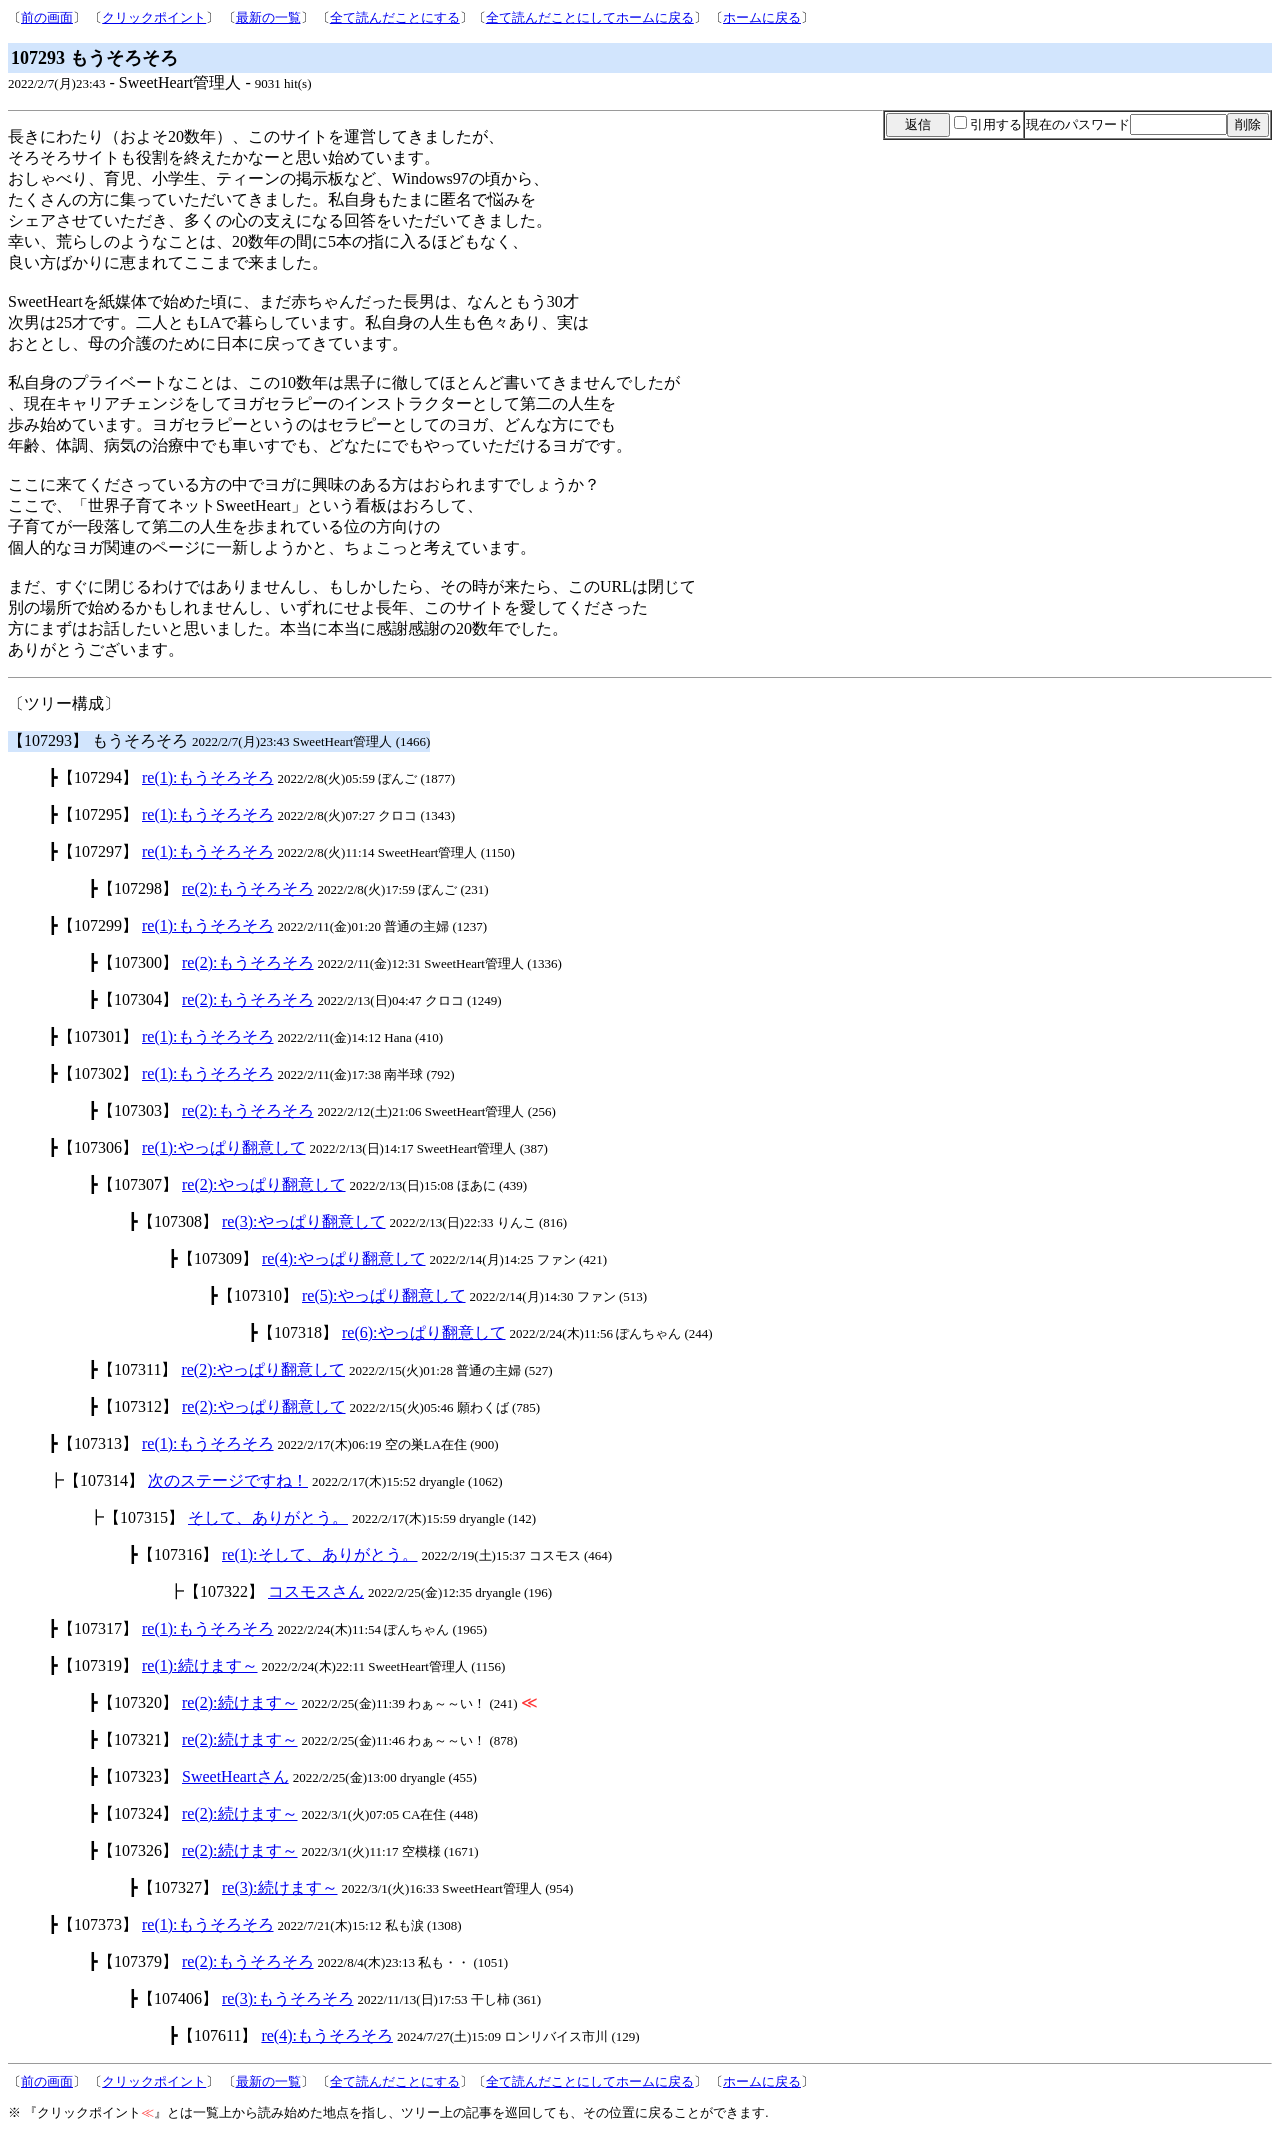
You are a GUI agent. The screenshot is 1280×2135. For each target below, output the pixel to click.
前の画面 (47, 17)
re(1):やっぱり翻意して (224, 1147)
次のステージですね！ (228, 1480)
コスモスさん (316, 1591)
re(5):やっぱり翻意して (384, 1295)
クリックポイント (154, 17)
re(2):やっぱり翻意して (264, 1184)
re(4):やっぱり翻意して (344, 1258)
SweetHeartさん (235, 1776)
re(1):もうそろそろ (208, 777)
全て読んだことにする (395, 17)
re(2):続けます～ (240, 1702)
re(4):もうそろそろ (327, 2035)
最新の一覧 (268, 17)
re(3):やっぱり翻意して (304, 1221)
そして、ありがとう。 (268, 1517)
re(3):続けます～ (280, 1887)
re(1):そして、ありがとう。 (320, 1554)
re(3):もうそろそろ (288, 1998)
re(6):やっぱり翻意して (424, 1332)
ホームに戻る (762, 17)
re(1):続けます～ (200, 1665)
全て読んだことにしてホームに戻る (590, 17)
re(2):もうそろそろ (248, 888)
